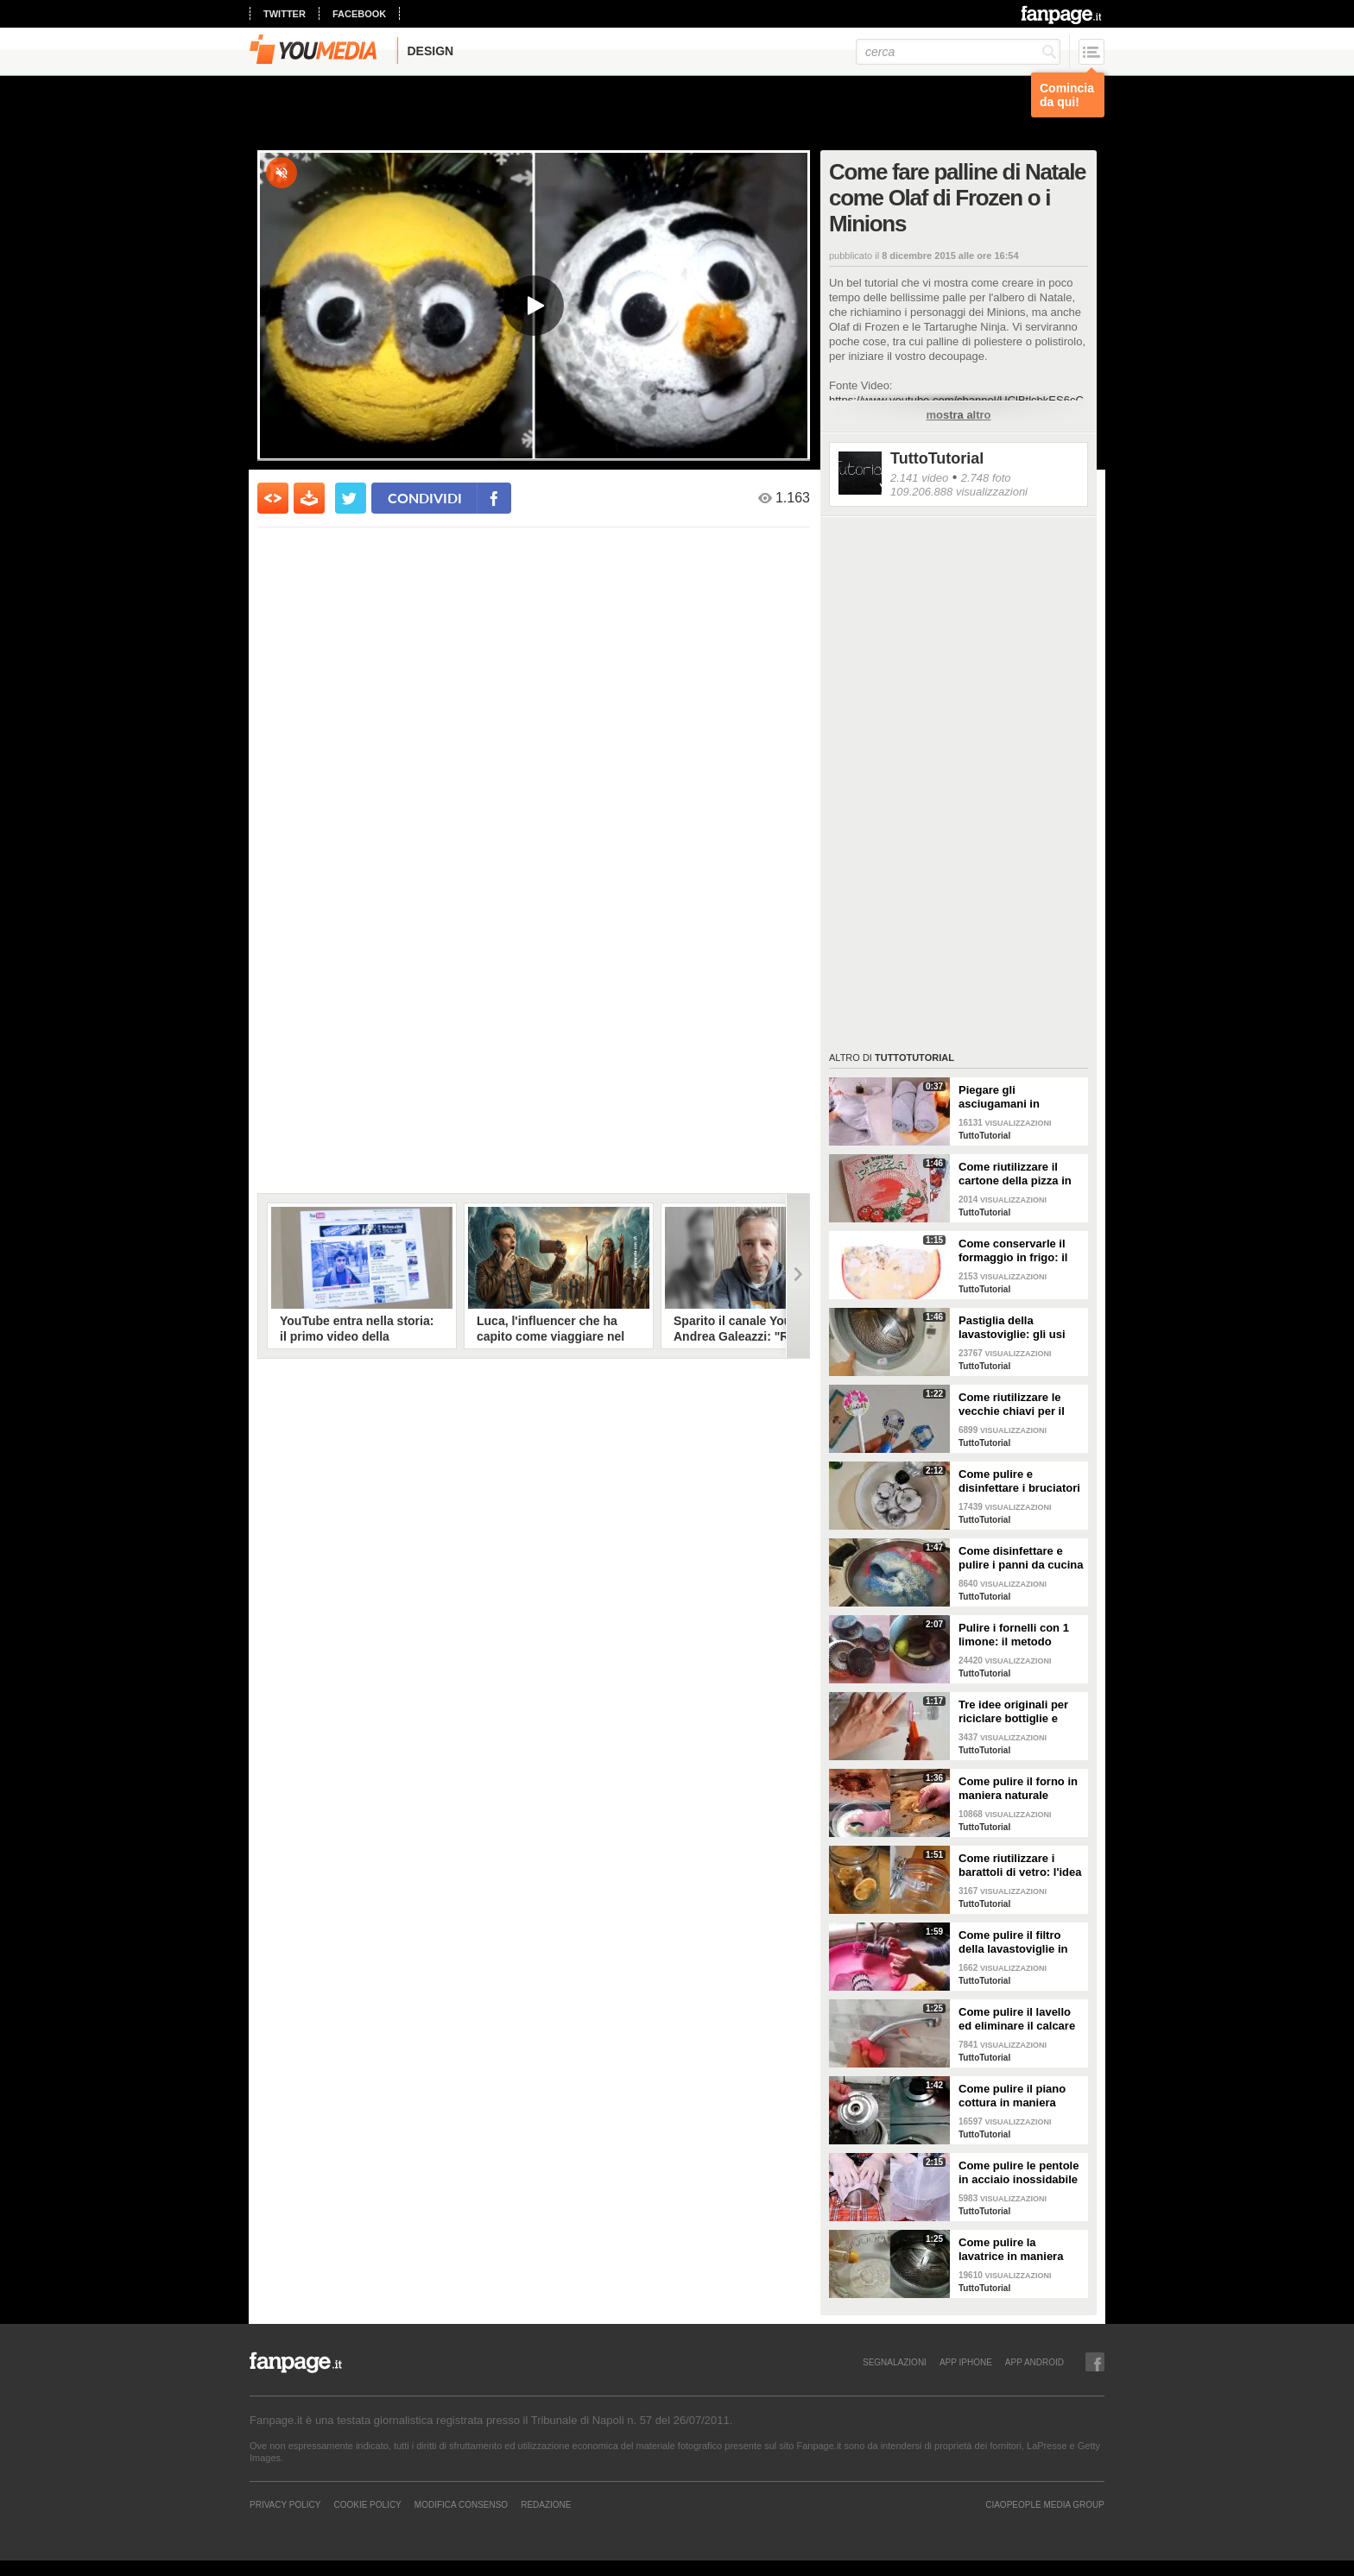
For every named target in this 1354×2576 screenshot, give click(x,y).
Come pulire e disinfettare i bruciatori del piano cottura (1019, 1481)
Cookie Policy (367, 2504)
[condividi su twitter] (350, 498)
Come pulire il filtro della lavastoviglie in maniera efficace (1013, 1942)
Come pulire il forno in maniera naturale (1018, 1788)
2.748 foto (986, 477)
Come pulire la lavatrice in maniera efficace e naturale (1011, 2249)
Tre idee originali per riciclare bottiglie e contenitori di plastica (1016, 1712)
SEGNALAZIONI (895, 2362)
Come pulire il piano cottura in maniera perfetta (1012, 2096)
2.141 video (919, 477)
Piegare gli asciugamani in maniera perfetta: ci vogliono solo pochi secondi (1012, 1097)
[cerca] (958, 52)
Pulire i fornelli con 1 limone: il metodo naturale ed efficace (1014, 1635)
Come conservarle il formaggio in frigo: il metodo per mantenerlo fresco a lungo (1021, 1251)
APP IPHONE (966, 2362)
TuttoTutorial (937, 458)
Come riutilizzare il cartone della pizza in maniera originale (1015, 1174)
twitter (284, 14)
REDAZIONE (546, 2504)
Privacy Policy (285, 2504)
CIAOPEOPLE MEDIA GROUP (1044, 2504)
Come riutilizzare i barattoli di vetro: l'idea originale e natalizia (1020, 1865)
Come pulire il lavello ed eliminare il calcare (1017, 2018)
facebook (359, 14)
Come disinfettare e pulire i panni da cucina (1021, 1557)
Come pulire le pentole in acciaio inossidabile (1019, 2172)
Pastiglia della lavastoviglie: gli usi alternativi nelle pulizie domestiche (1019, 1328)
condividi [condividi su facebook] (425, 497)
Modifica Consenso (461, 2504)
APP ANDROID (1034, 2362)
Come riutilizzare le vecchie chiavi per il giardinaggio (1012, 1404)
